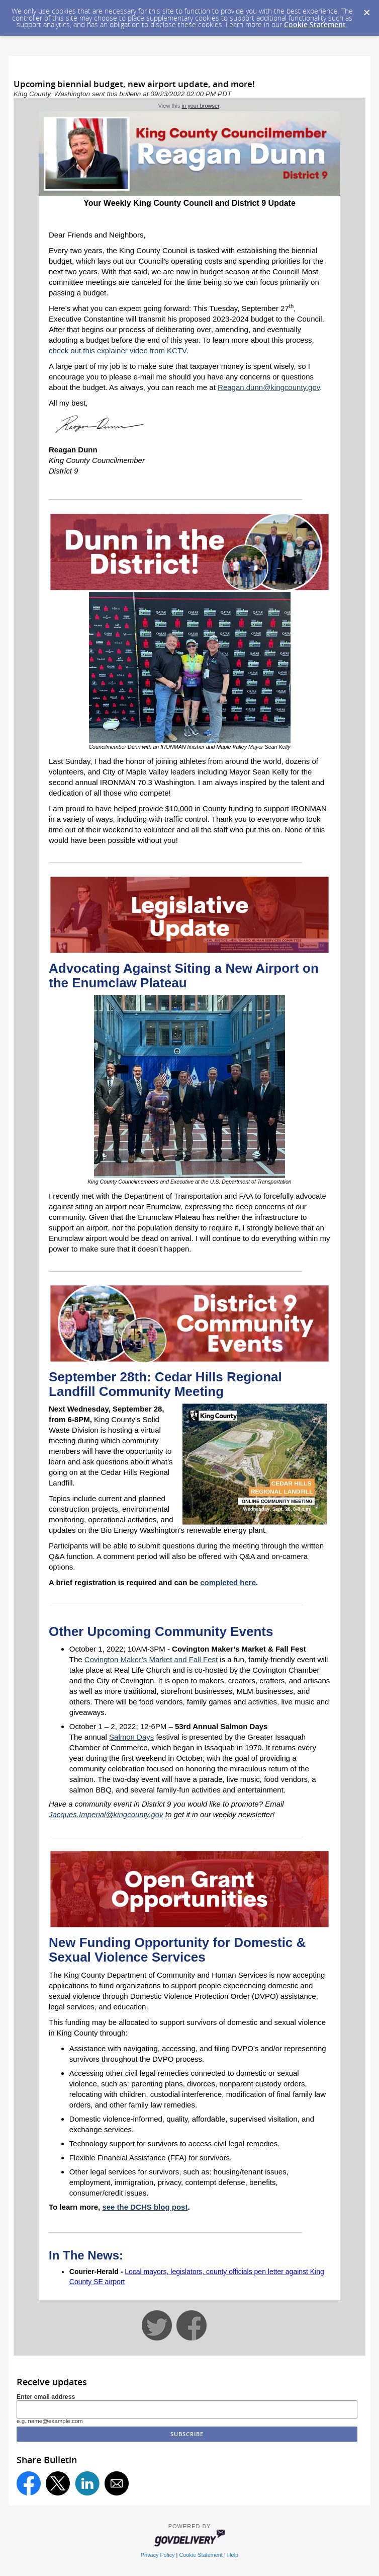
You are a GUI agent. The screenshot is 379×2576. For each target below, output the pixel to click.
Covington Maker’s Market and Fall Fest (151, 1659)
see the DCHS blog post (144, 2207)
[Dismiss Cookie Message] (366, 9)
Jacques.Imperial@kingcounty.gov (106, 1814)
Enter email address (46, 2396)
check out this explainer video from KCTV (117, 350)
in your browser (201, 106)
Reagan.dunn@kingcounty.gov (269, 387)
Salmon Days (131, 1737)
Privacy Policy (158, 2555)
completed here (228, 1582)
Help (232, 2555)
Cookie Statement (315, 24)
